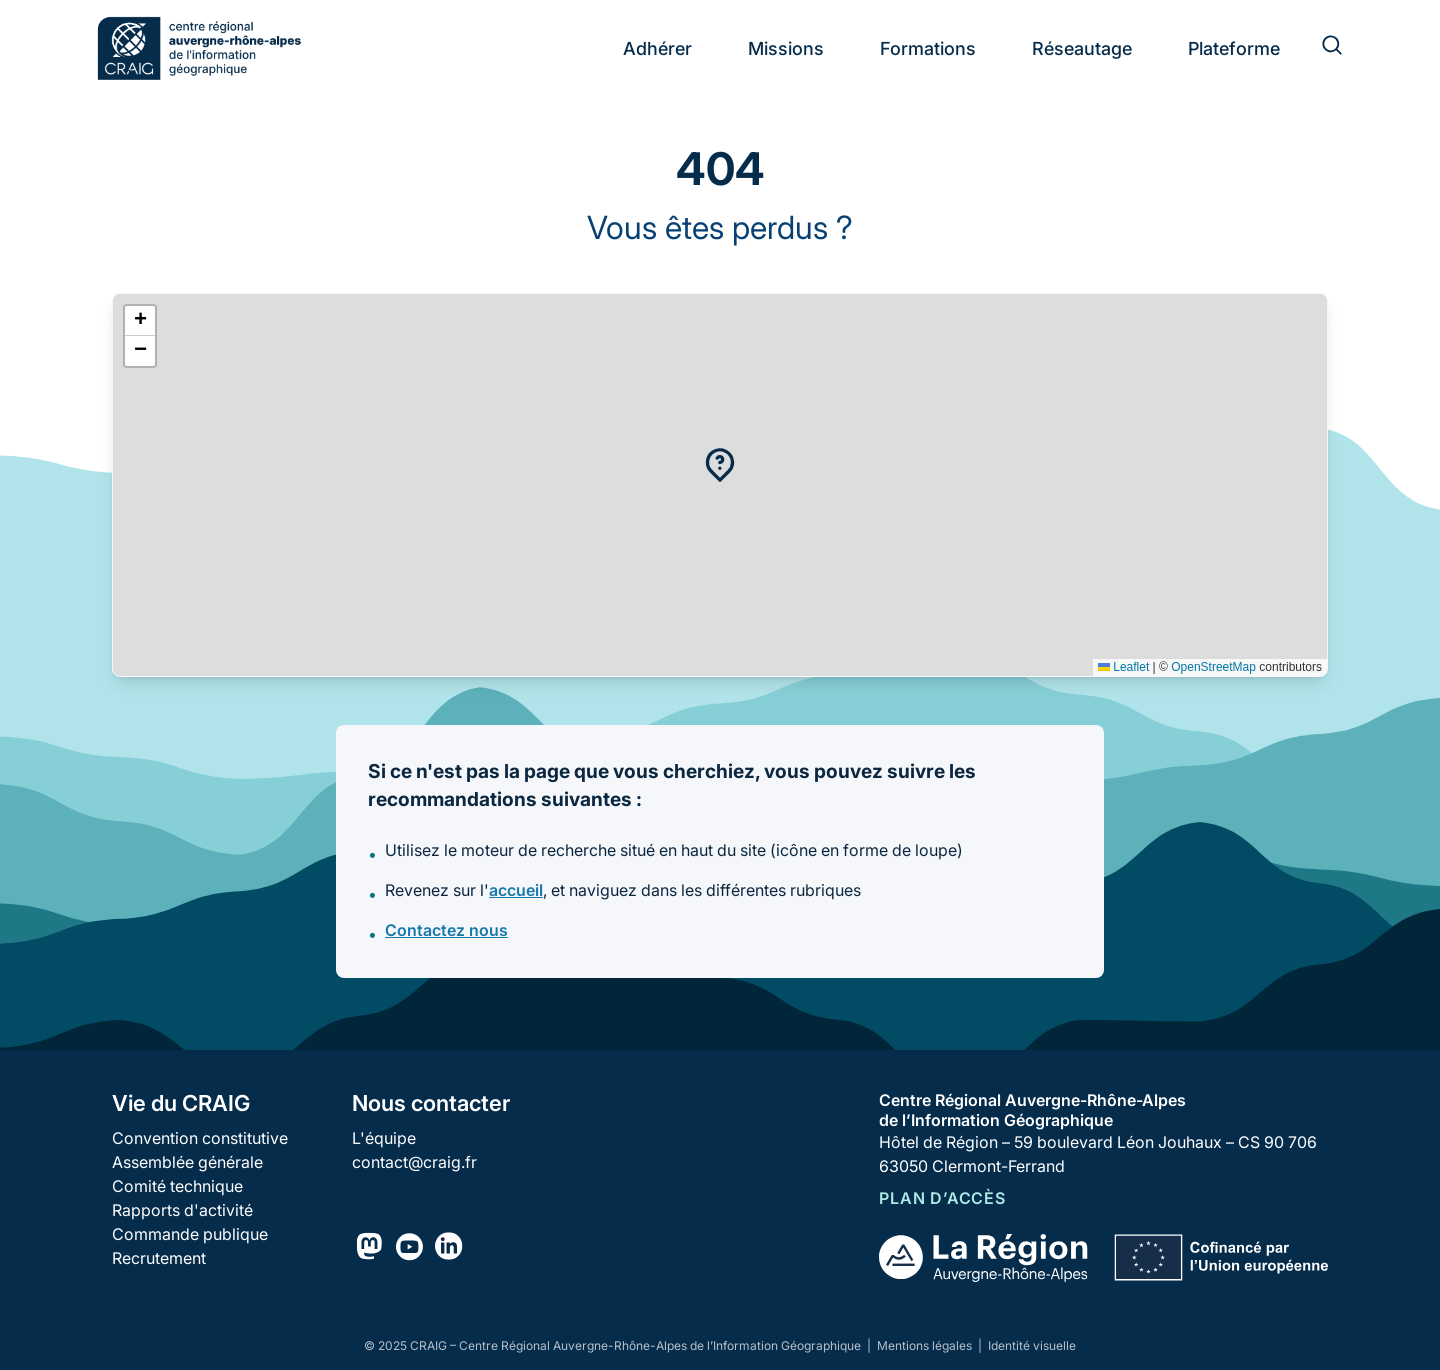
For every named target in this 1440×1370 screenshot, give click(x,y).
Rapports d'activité (182, 1210)
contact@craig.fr (414, 1162)
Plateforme (1234, 48)
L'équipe (384, 1138)
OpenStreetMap (1213, 667)
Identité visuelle (1032, 1345)
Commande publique (190, 1234)
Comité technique (177, 1186)
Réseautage (1082, 48)
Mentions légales (926, 1345)
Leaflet (1123, 667)
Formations (928, 48)
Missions (786, 48)
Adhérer (657, 48)
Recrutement (159, 1258)
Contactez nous (446, 930)
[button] (720, 465)
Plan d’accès (942, 1198)
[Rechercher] (1320, 48)
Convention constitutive (200, 1138)
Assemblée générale (187, 1162)
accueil (516, 890)
